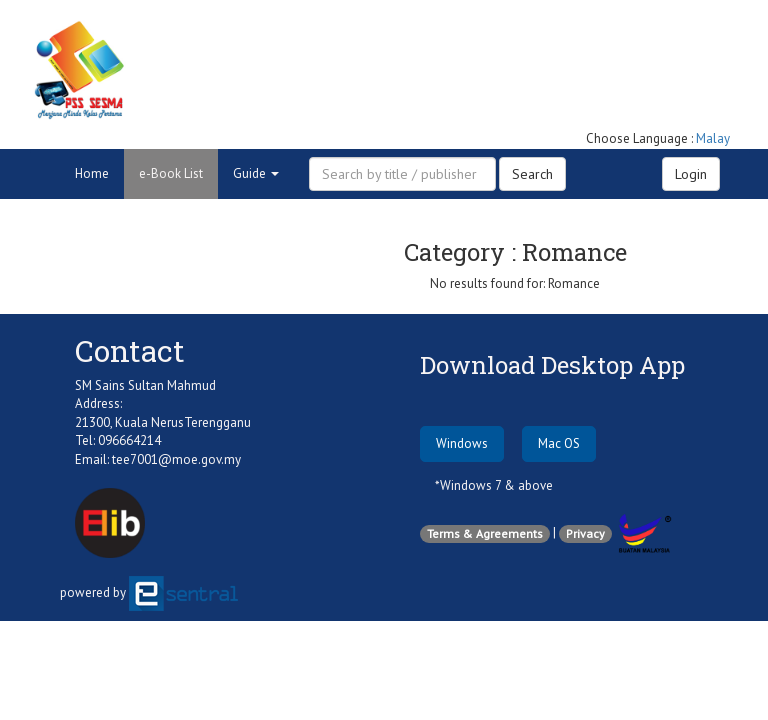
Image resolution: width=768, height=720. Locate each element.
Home (92, 173)
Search (532, 174)
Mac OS (559, 443)
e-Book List (171, 173)
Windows (462, 443)
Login (691, 174)
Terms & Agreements (485, 533)
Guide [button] (256, 173)
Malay (713, 138)
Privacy (585, 533)
